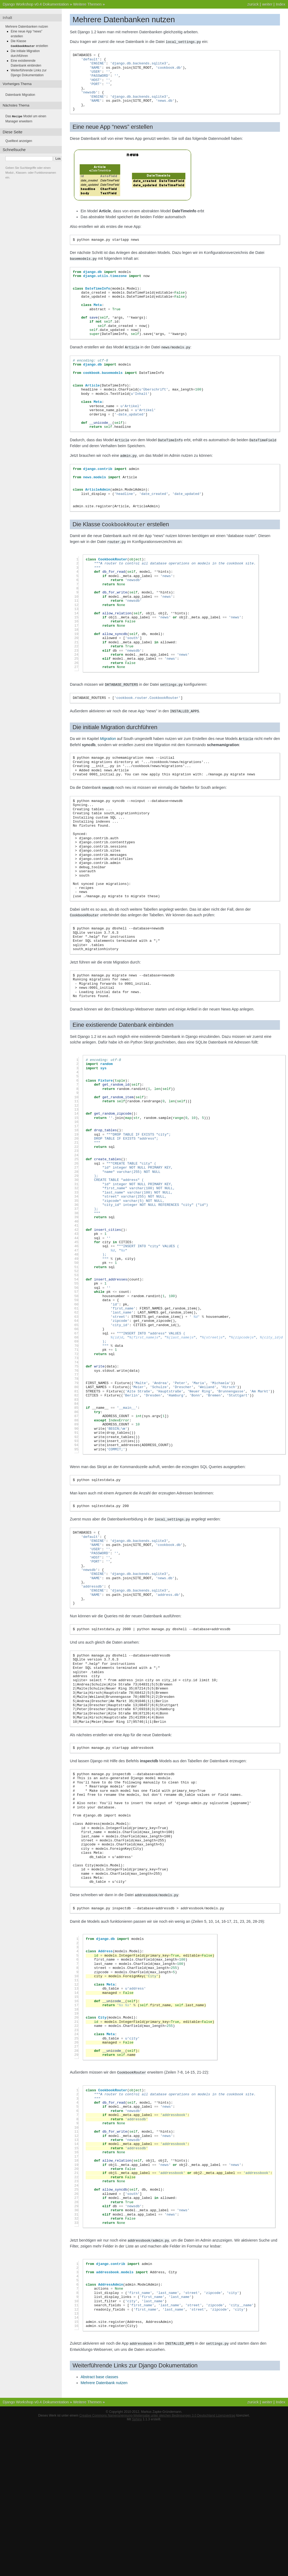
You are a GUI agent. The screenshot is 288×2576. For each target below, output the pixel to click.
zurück (253, 4)
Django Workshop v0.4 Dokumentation (36, 4)
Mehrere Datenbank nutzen (104, 2379)
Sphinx (137, 2415)
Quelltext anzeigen (18, 140)
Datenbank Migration (20, 94)
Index (280, 4)
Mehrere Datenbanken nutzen (26, 26)
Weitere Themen (87, 4)
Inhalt (7, 18)
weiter (267, 4)
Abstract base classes (99, 2373)
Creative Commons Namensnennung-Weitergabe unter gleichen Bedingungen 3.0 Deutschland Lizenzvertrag (157, 2411)
